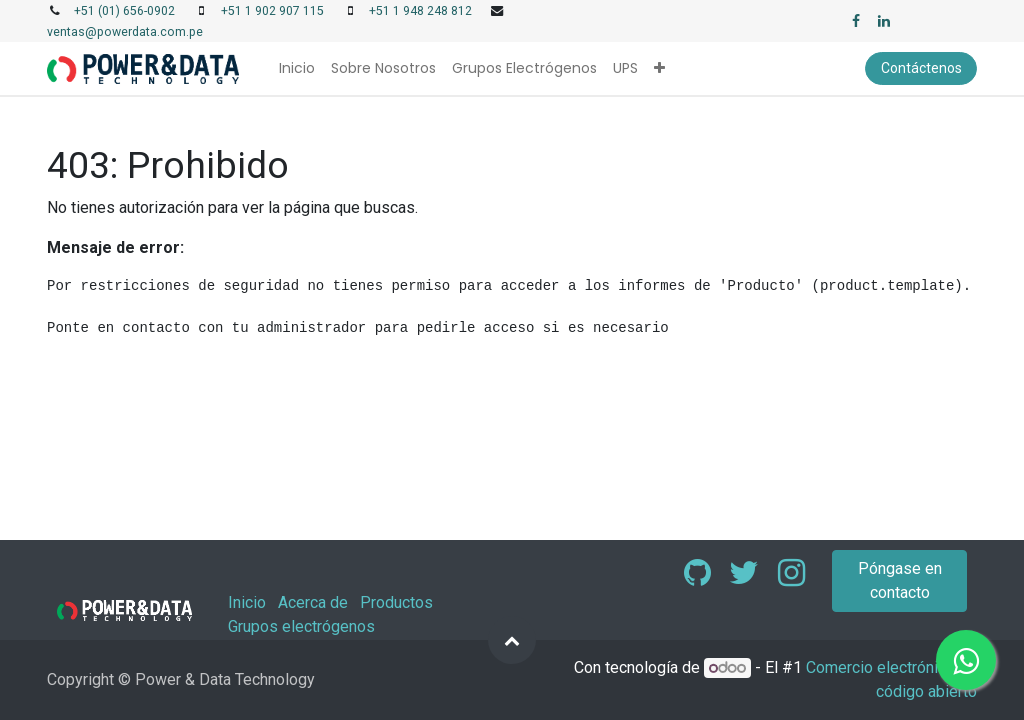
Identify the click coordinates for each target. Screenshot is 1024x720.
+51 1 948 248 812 (420, 11)
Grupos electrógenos (301, 626)
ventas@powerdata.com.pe (125, 32)
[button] (659, 68)
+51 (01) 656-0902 (124, 11)
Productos (396, 602)
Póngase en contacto (900, 580)
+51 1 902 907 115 (272, 11)
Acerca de (313, 602)
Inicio (247, 602)
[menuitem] (297, 68)
